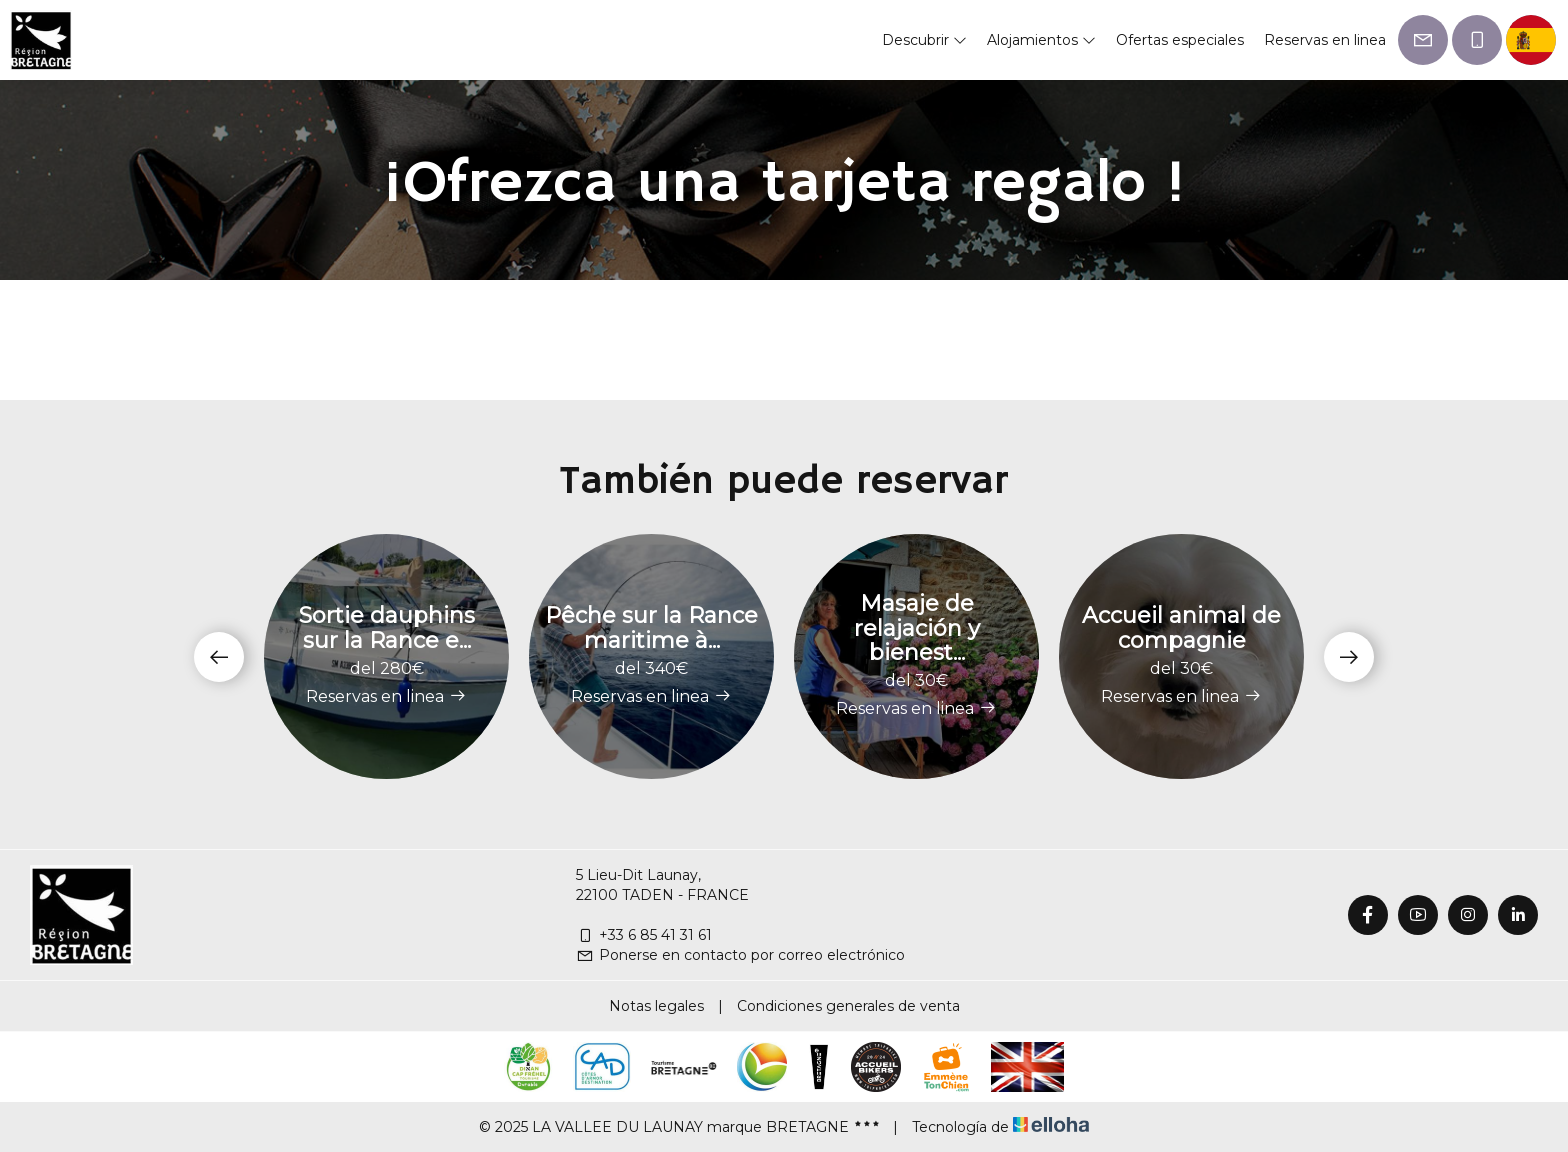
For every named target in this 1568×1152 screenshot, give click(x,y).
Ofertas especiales (1180, 40)
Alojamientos (1041, 40)
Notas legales (656, 1006)
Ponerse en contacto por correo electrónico (740, 955)
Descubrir (924, 40)
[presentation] (219, 657)
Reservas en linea (1325, 40)
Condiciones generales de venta (848, 1006)
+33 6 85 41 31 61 (644, 935)
